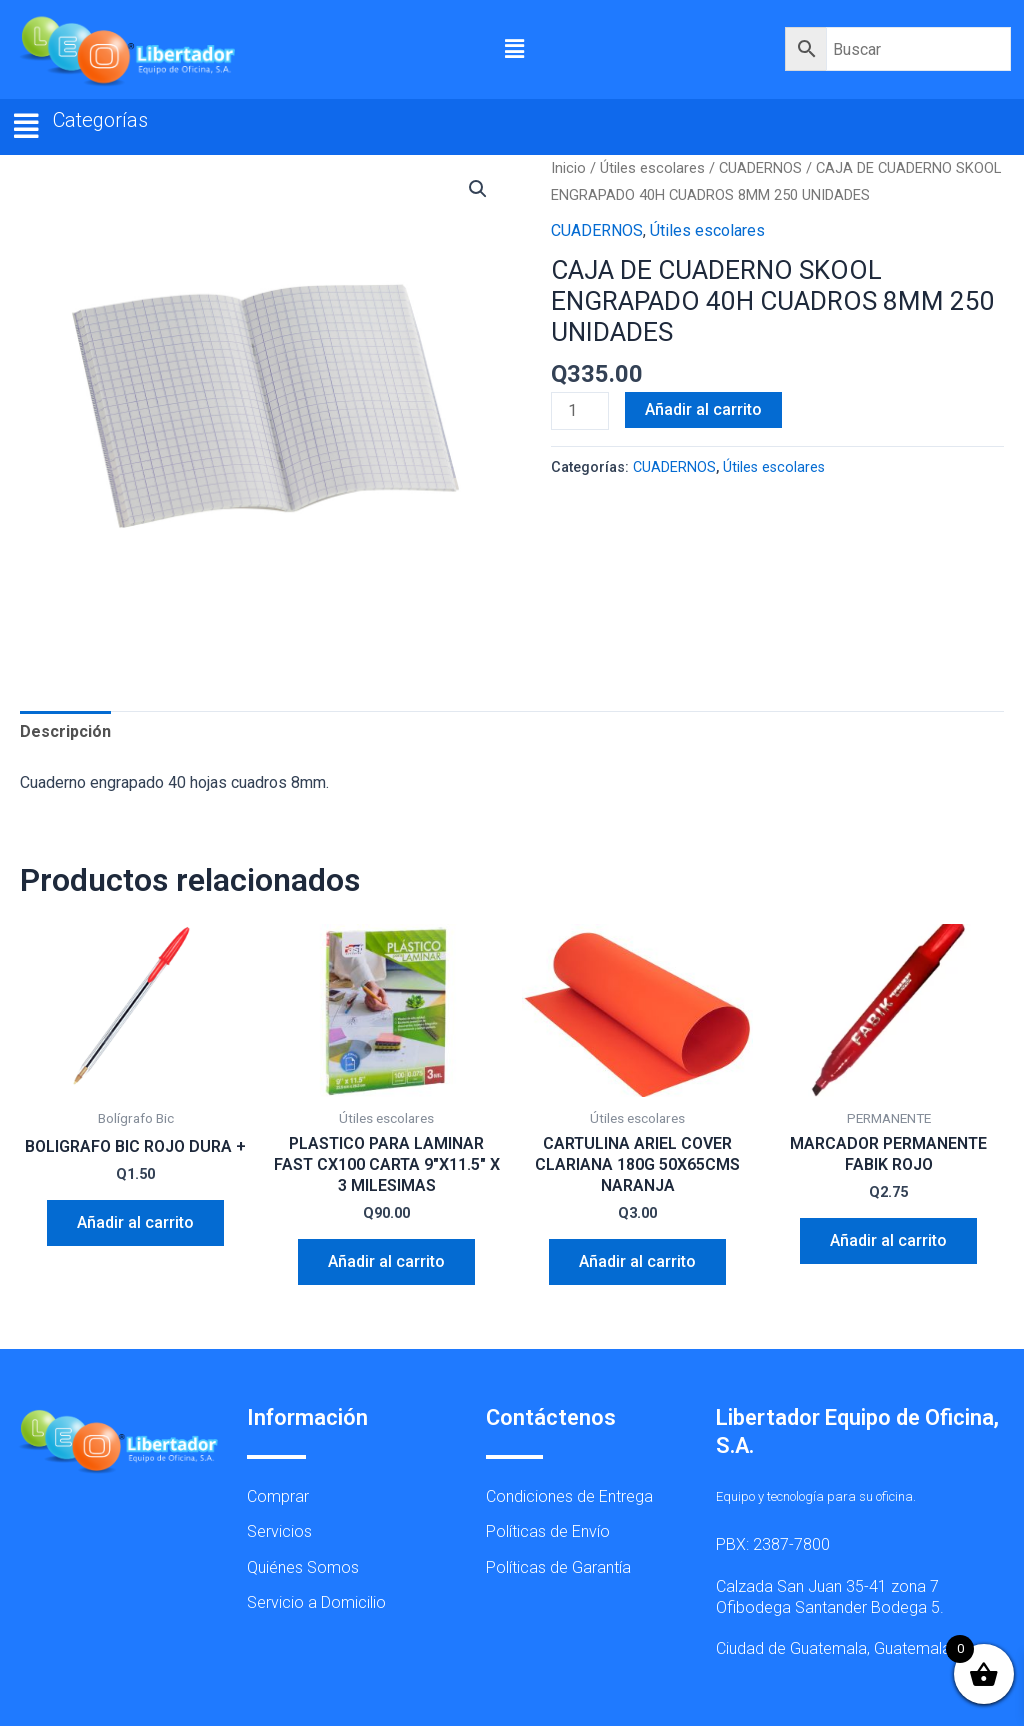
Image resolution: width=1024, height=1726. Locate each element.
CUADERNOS (760, 168)
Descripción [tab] (65, 731)
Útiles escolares (652, 168)
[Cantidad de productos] (580, 411)
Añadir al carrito (703, 409)
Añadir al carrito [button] (135, 1222)
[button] (515, 49)
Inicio (568, 168)
